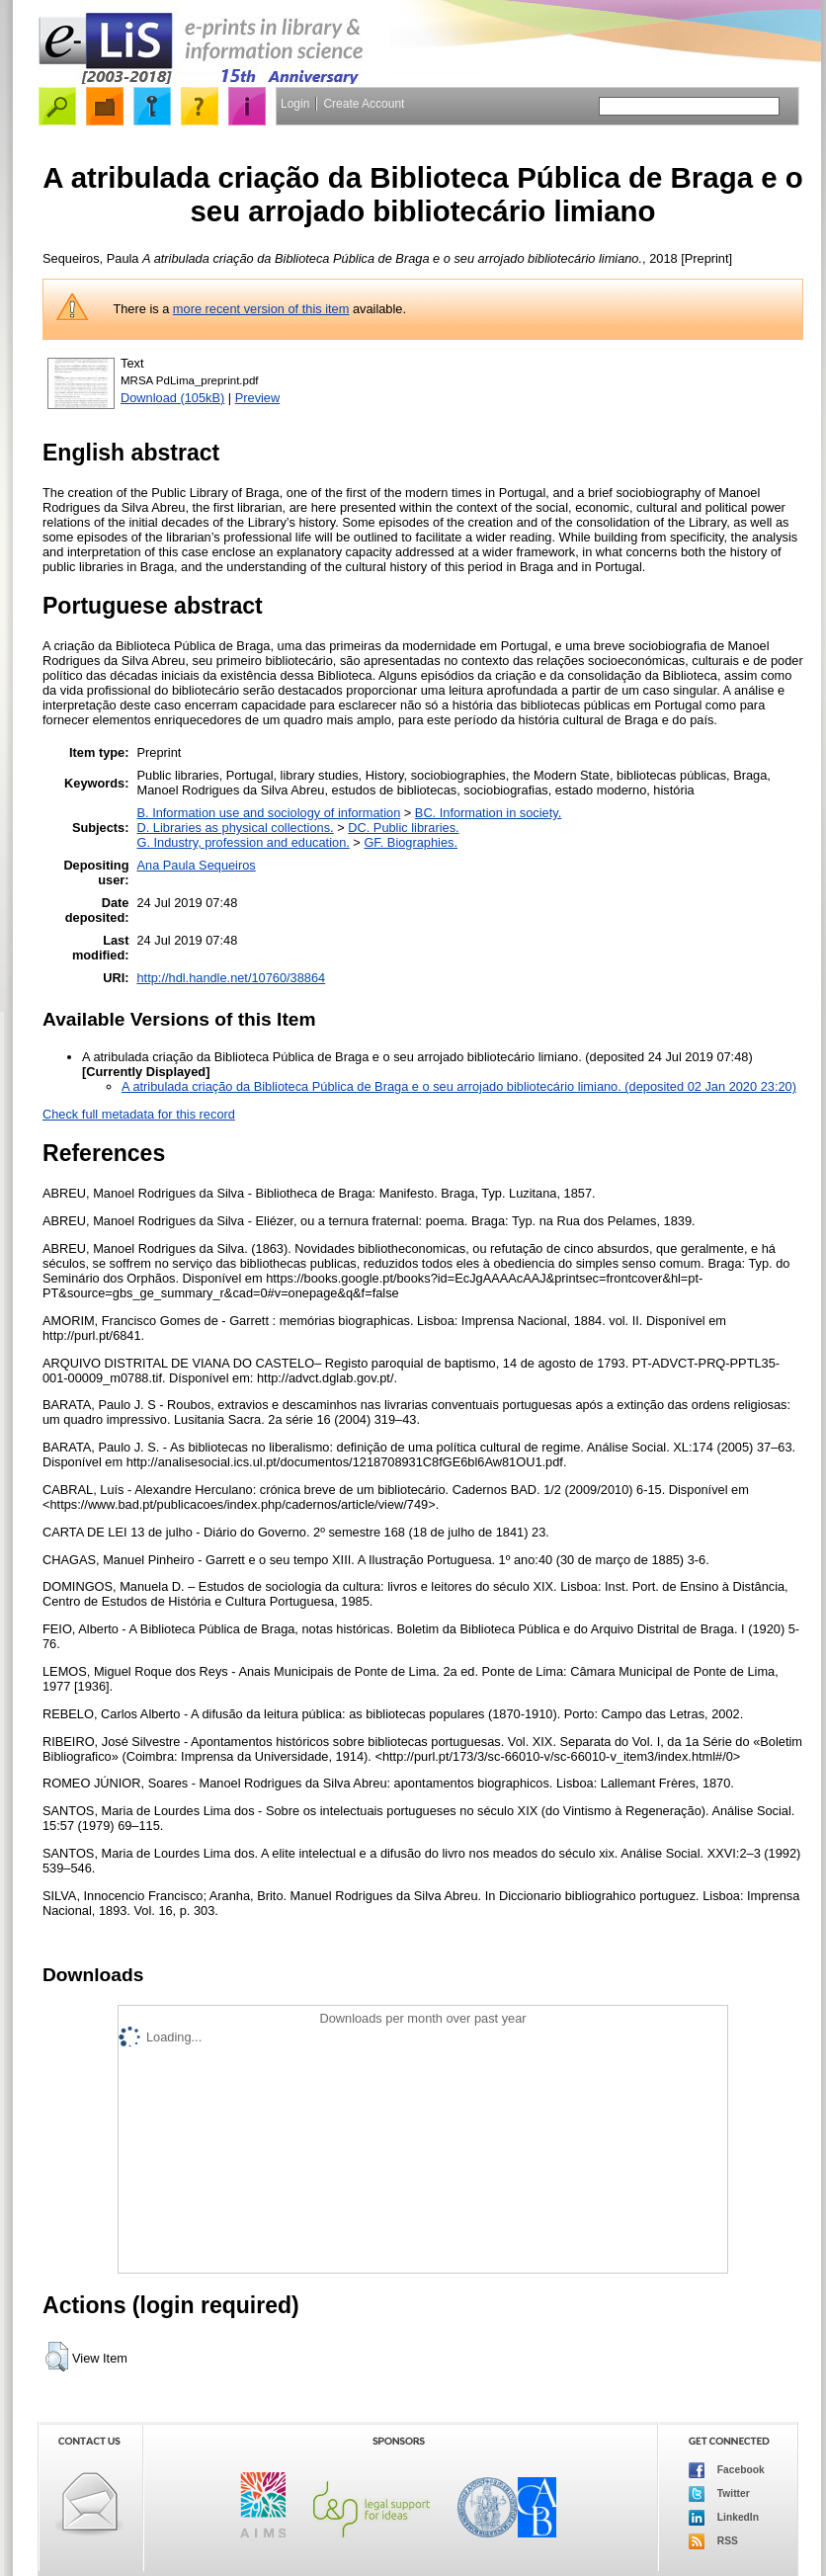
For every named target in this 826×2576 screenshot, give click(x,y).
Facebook (727, 2470)
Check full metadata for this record (138, 1114)
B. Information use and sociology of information (269, 812)
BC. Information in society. (488, 812)
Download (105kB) (172, 397)
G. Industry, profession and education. (243, 842)
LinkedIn (724, 2518)
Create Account (363, 104)
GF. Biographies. (410, 842)
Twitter (719, 2494)
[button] (56, 2356)
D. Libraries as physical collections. (235, 827)
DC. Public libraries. (403, 827)
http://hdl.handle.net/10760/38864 (231, 977)
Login (295, 104)
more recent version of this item (261, 308)
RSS (713, 2541)
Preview (258, 397)
